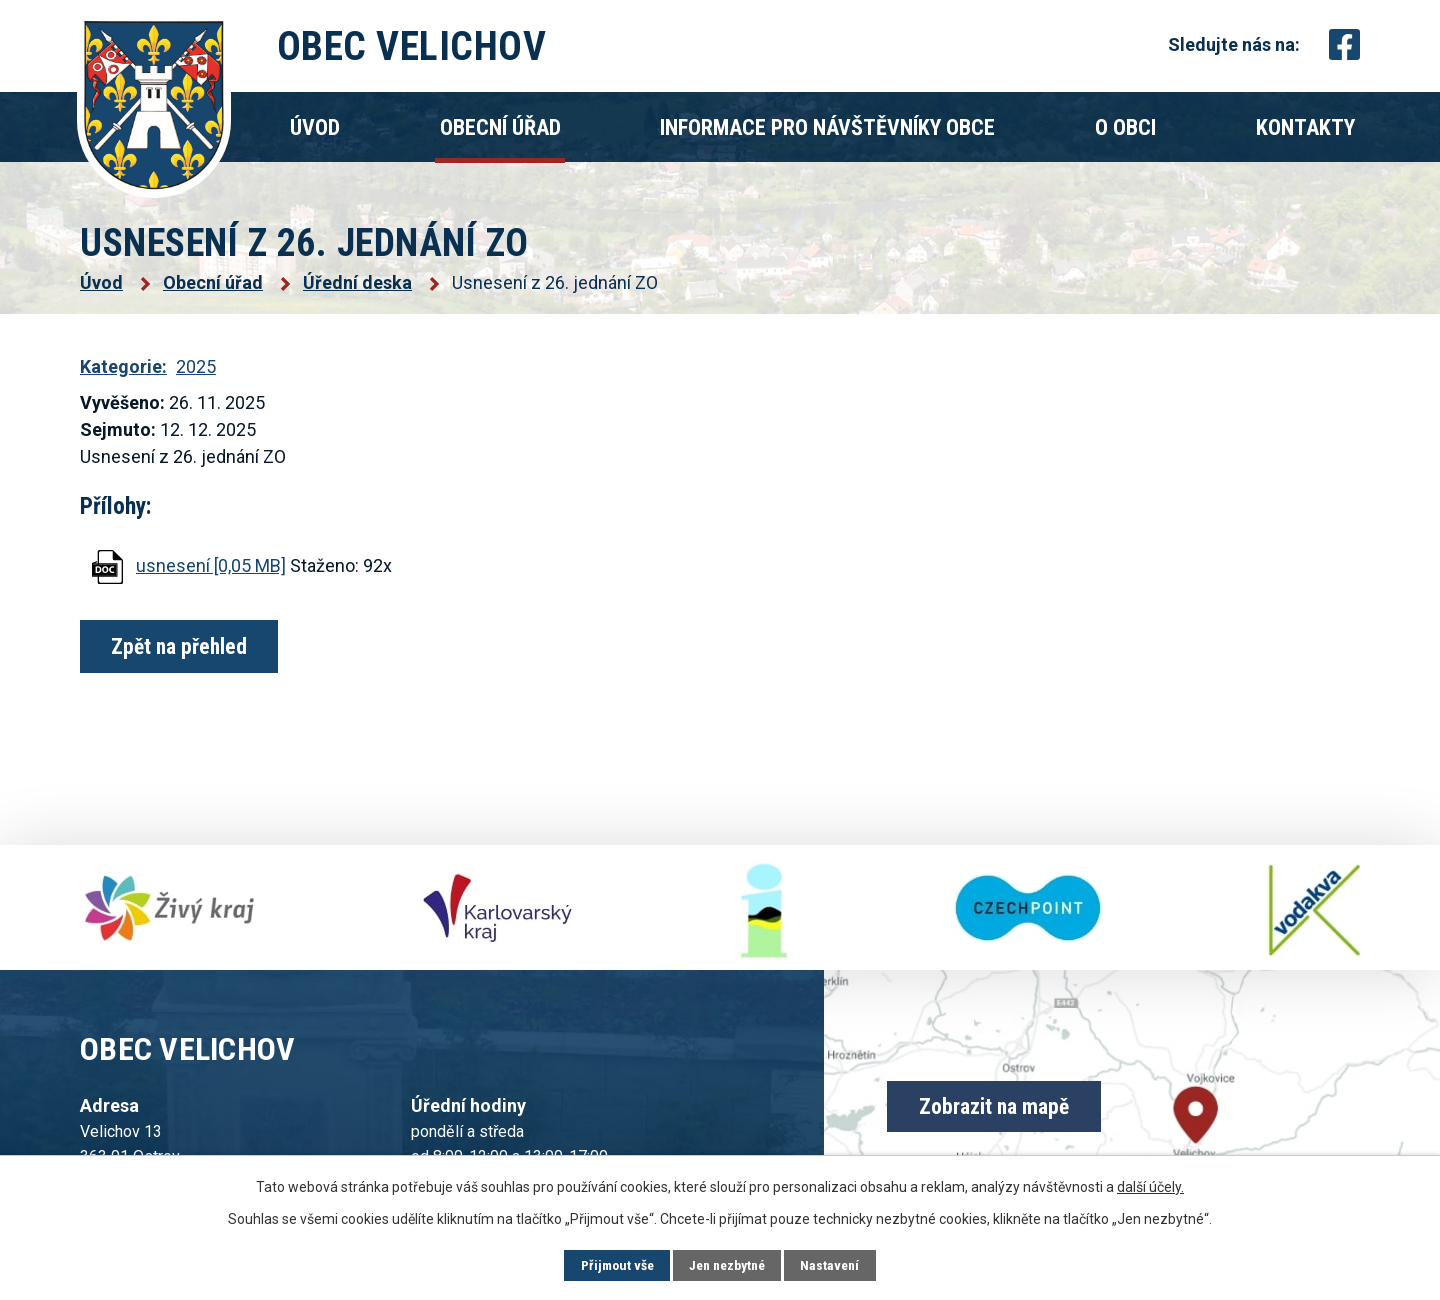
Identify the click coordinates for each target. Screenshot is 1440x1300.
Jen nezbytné (727, 1265)
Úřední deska (357, 282)
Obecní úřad (500, 127)
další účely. (1150, 1186)
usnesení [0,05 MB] (211, 565)
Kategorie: (123, 366)
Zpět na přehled (182, 646)
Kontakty (1305, 127)
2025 (196, 366)
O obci (1125, 127)
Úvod (315, 127)
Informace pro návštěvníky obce (827, 127)
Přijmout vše (613, 1265)
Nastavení (834, 1265)
